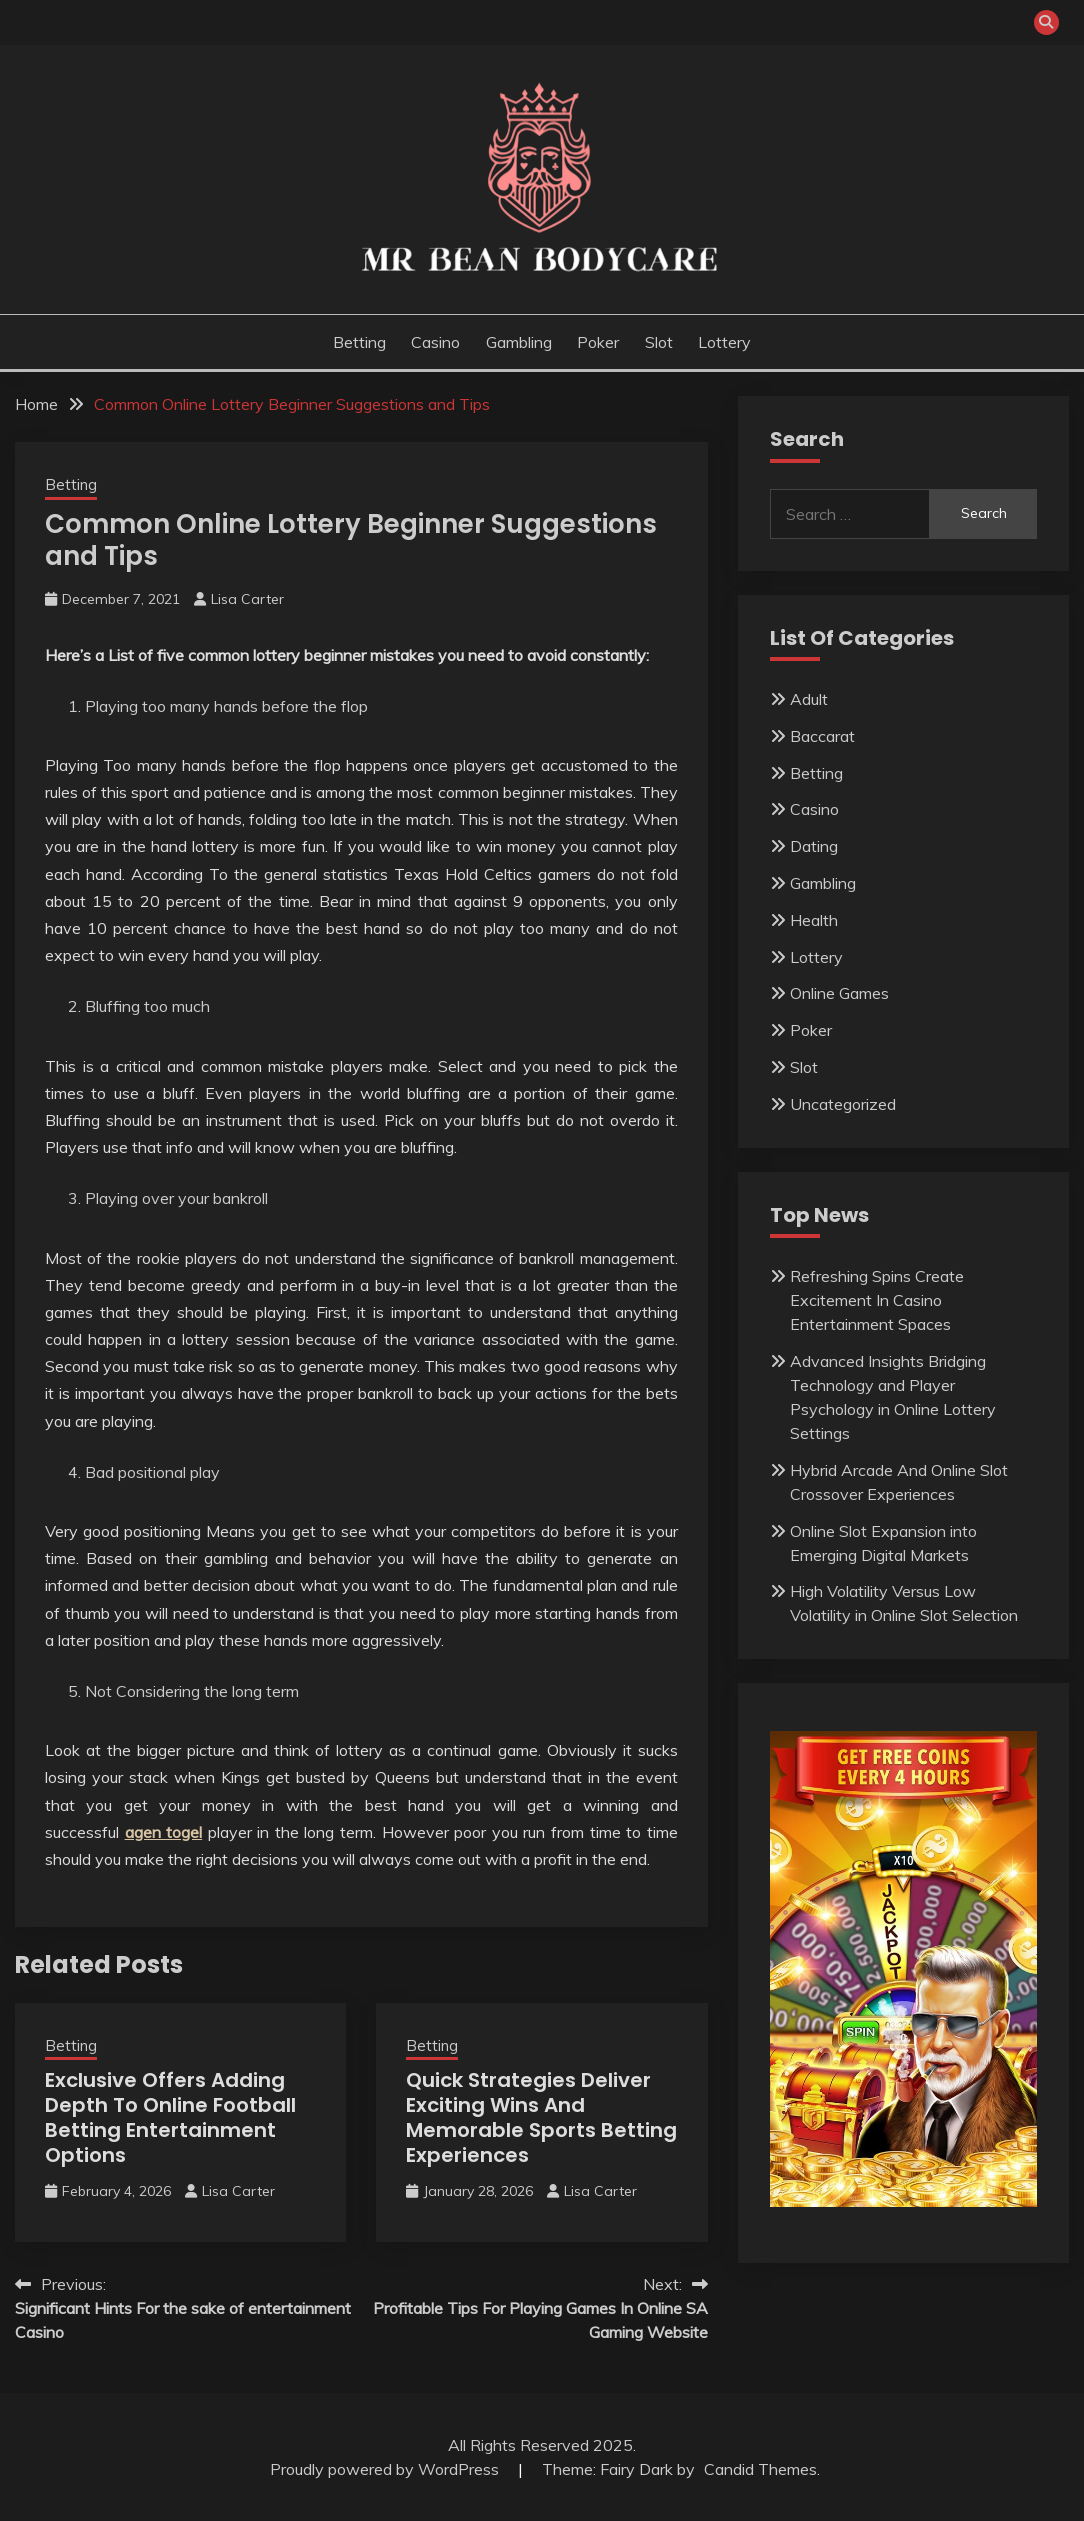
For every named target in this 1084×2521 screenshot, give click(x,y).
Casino (435, 342)
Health (814, 920)
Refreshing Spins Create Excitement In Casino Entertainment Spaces (877, 1300)
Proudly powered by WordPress (386, 2469)
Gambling (519, 342)
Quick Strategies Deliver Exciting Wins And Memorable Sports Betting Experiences (541, 2117)
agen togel (164, 1832)
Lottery (724, 342)
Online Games (839, 993)
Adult (809, 699)
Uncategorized (843, 1104)
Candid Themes (760, 2469)
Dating (814, 846)
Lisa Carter (247, 599)
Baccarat (822, 736)
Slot (659, 342)
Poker (598, 342)
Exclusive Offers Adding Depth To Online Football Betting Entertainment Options (170, 2117)
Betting (359, 342)
